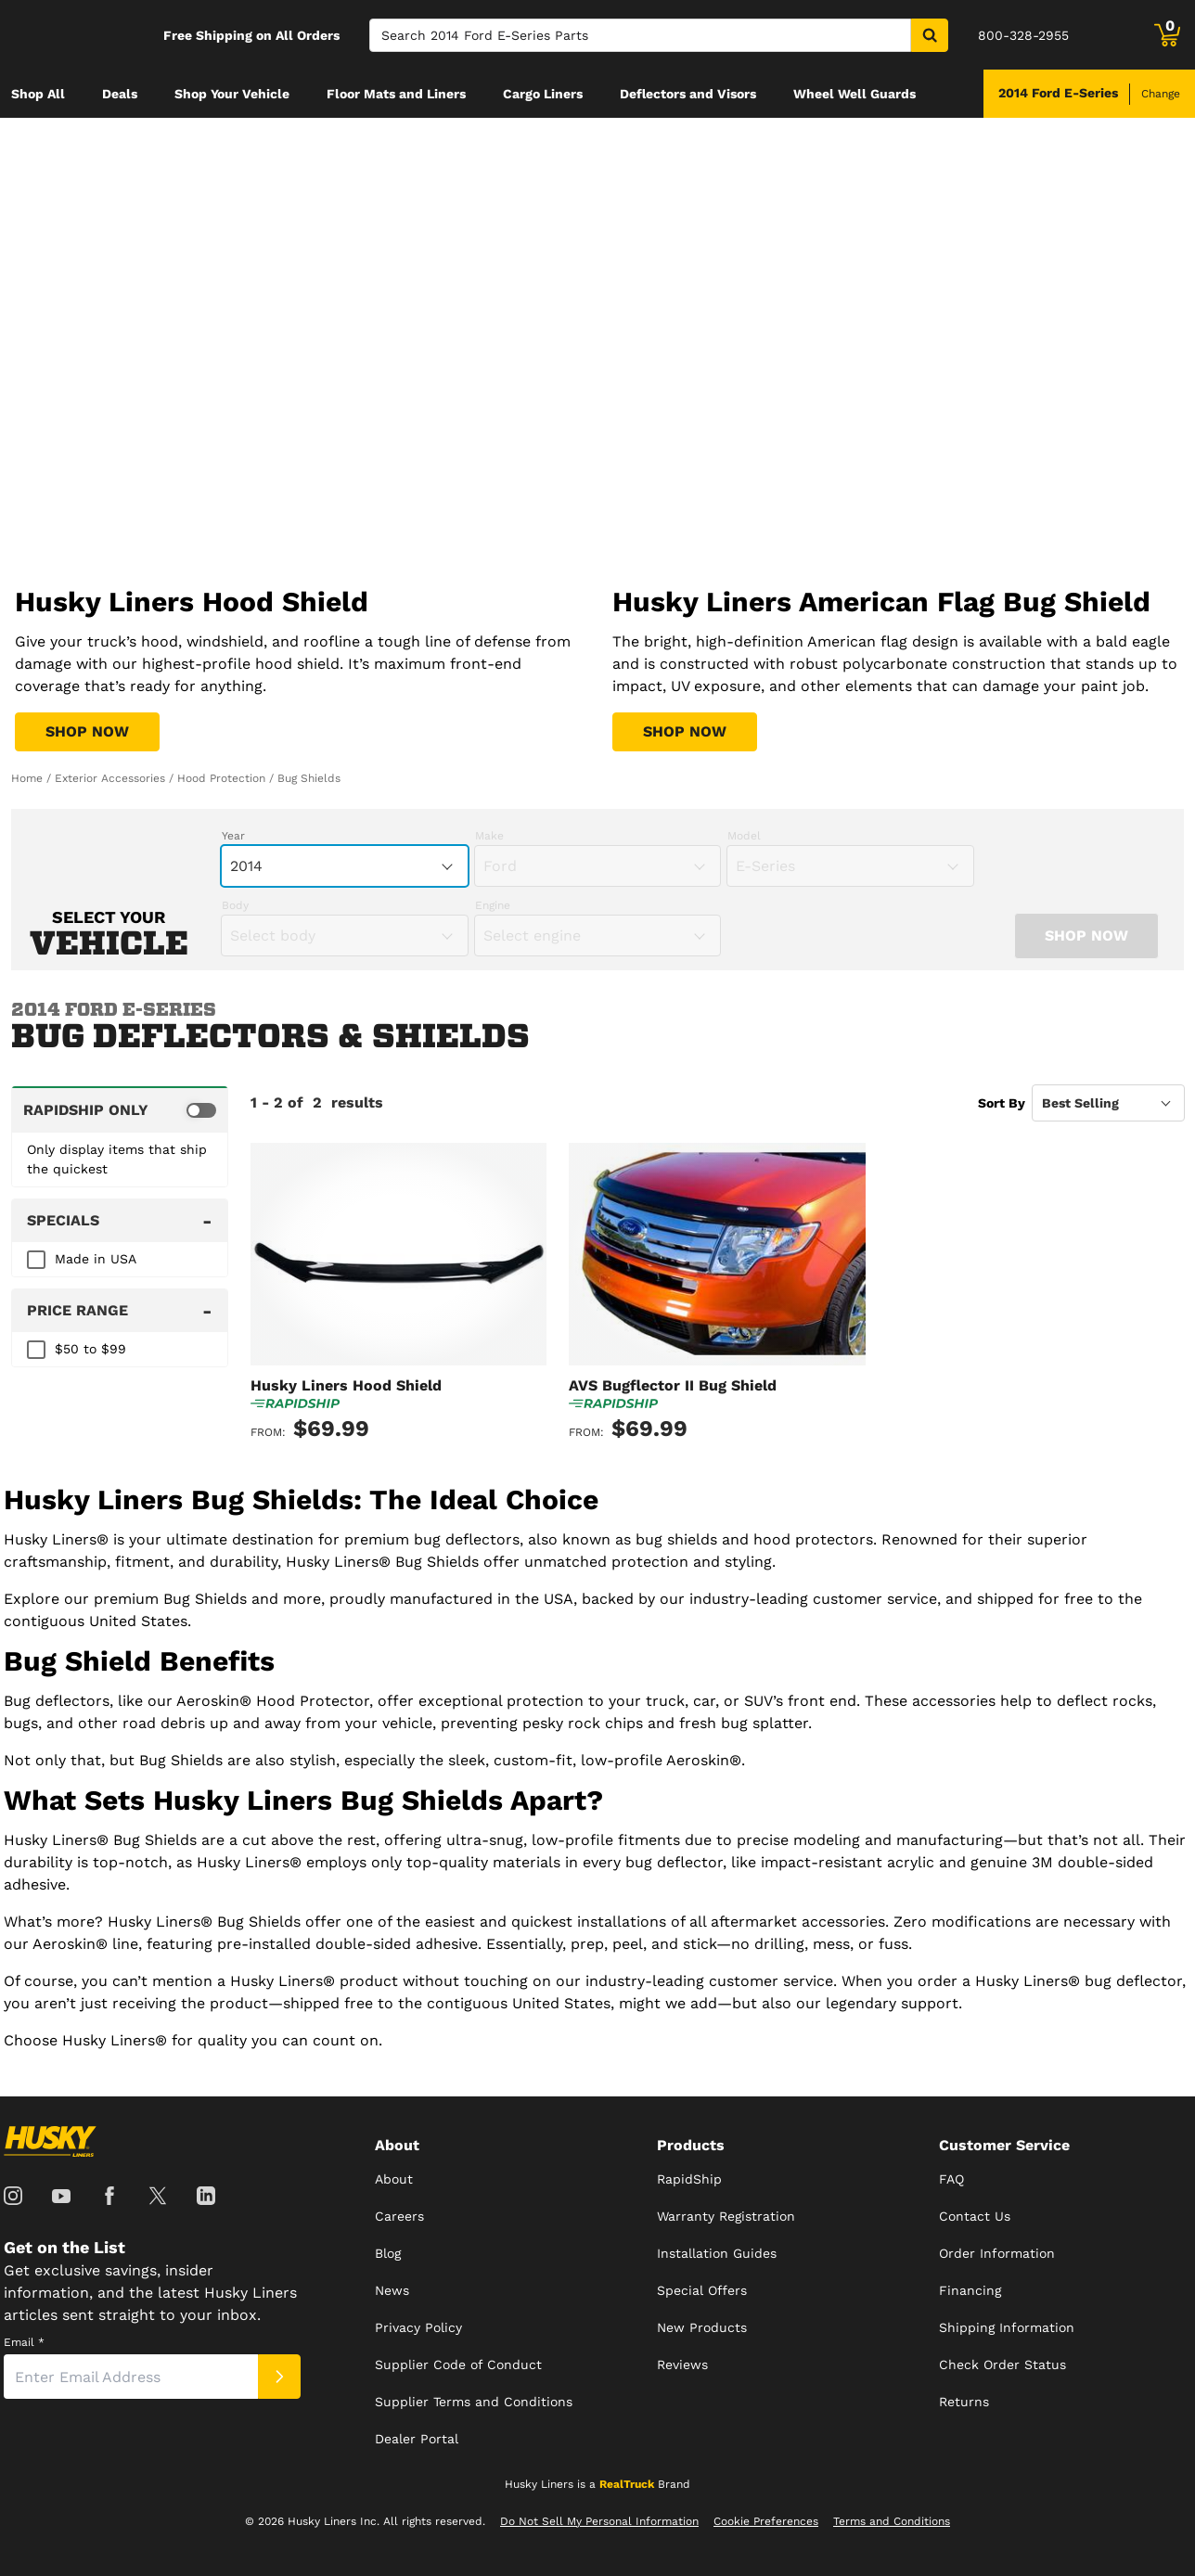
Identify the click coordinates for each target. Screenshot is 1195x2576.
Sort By (1001, 1103)
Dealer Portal (416, 2438)
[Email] (131, 2376)
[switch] (119, 1109)
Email (24, 2342)
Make (489, 835)
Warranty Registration (726, 2216)
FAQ (951, 2179)
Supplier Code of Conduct (458, 2364)
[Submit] (279, 2376)
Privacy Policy (418, 2327)
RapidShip (689, 2179)
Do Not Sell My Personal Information (599, 2521)
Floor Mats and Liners (396, 93)
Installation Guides (717, 2253)
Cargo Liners (543, 93)
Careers (399, 2216)
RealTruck (626, 2484)
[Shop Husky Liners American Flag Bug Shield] (684, 731)
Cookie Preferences (765, 2521)
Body (235, 905)
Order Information (997, 2253)
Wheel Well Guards (854, 93)
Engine (492, 905)
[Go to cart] (1167, 35)
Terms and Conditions (891, 2521)
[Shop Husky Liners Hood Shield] (87, 731)
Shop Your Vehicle (231, 93)
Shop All (38, 93)
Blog (388, 2253)
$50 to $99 (90, 1348)
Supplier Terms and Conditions (473, 2401)
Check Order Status (1002, 2364)
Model (744, 835)
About (394, 2179)
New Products (702, 2327)
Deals (119, 93)
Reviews (682, 2364)
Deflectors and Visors (688, 93)
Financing (970, 2290)
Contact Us (974, 2216)
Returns (964, 2401)
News (392, 2290)
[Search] (640, 35)
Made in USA (95, 1258)
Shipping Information (1006, 2327)
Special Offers (702, 2290)
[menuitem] (38, 94)
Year (233, 835)
